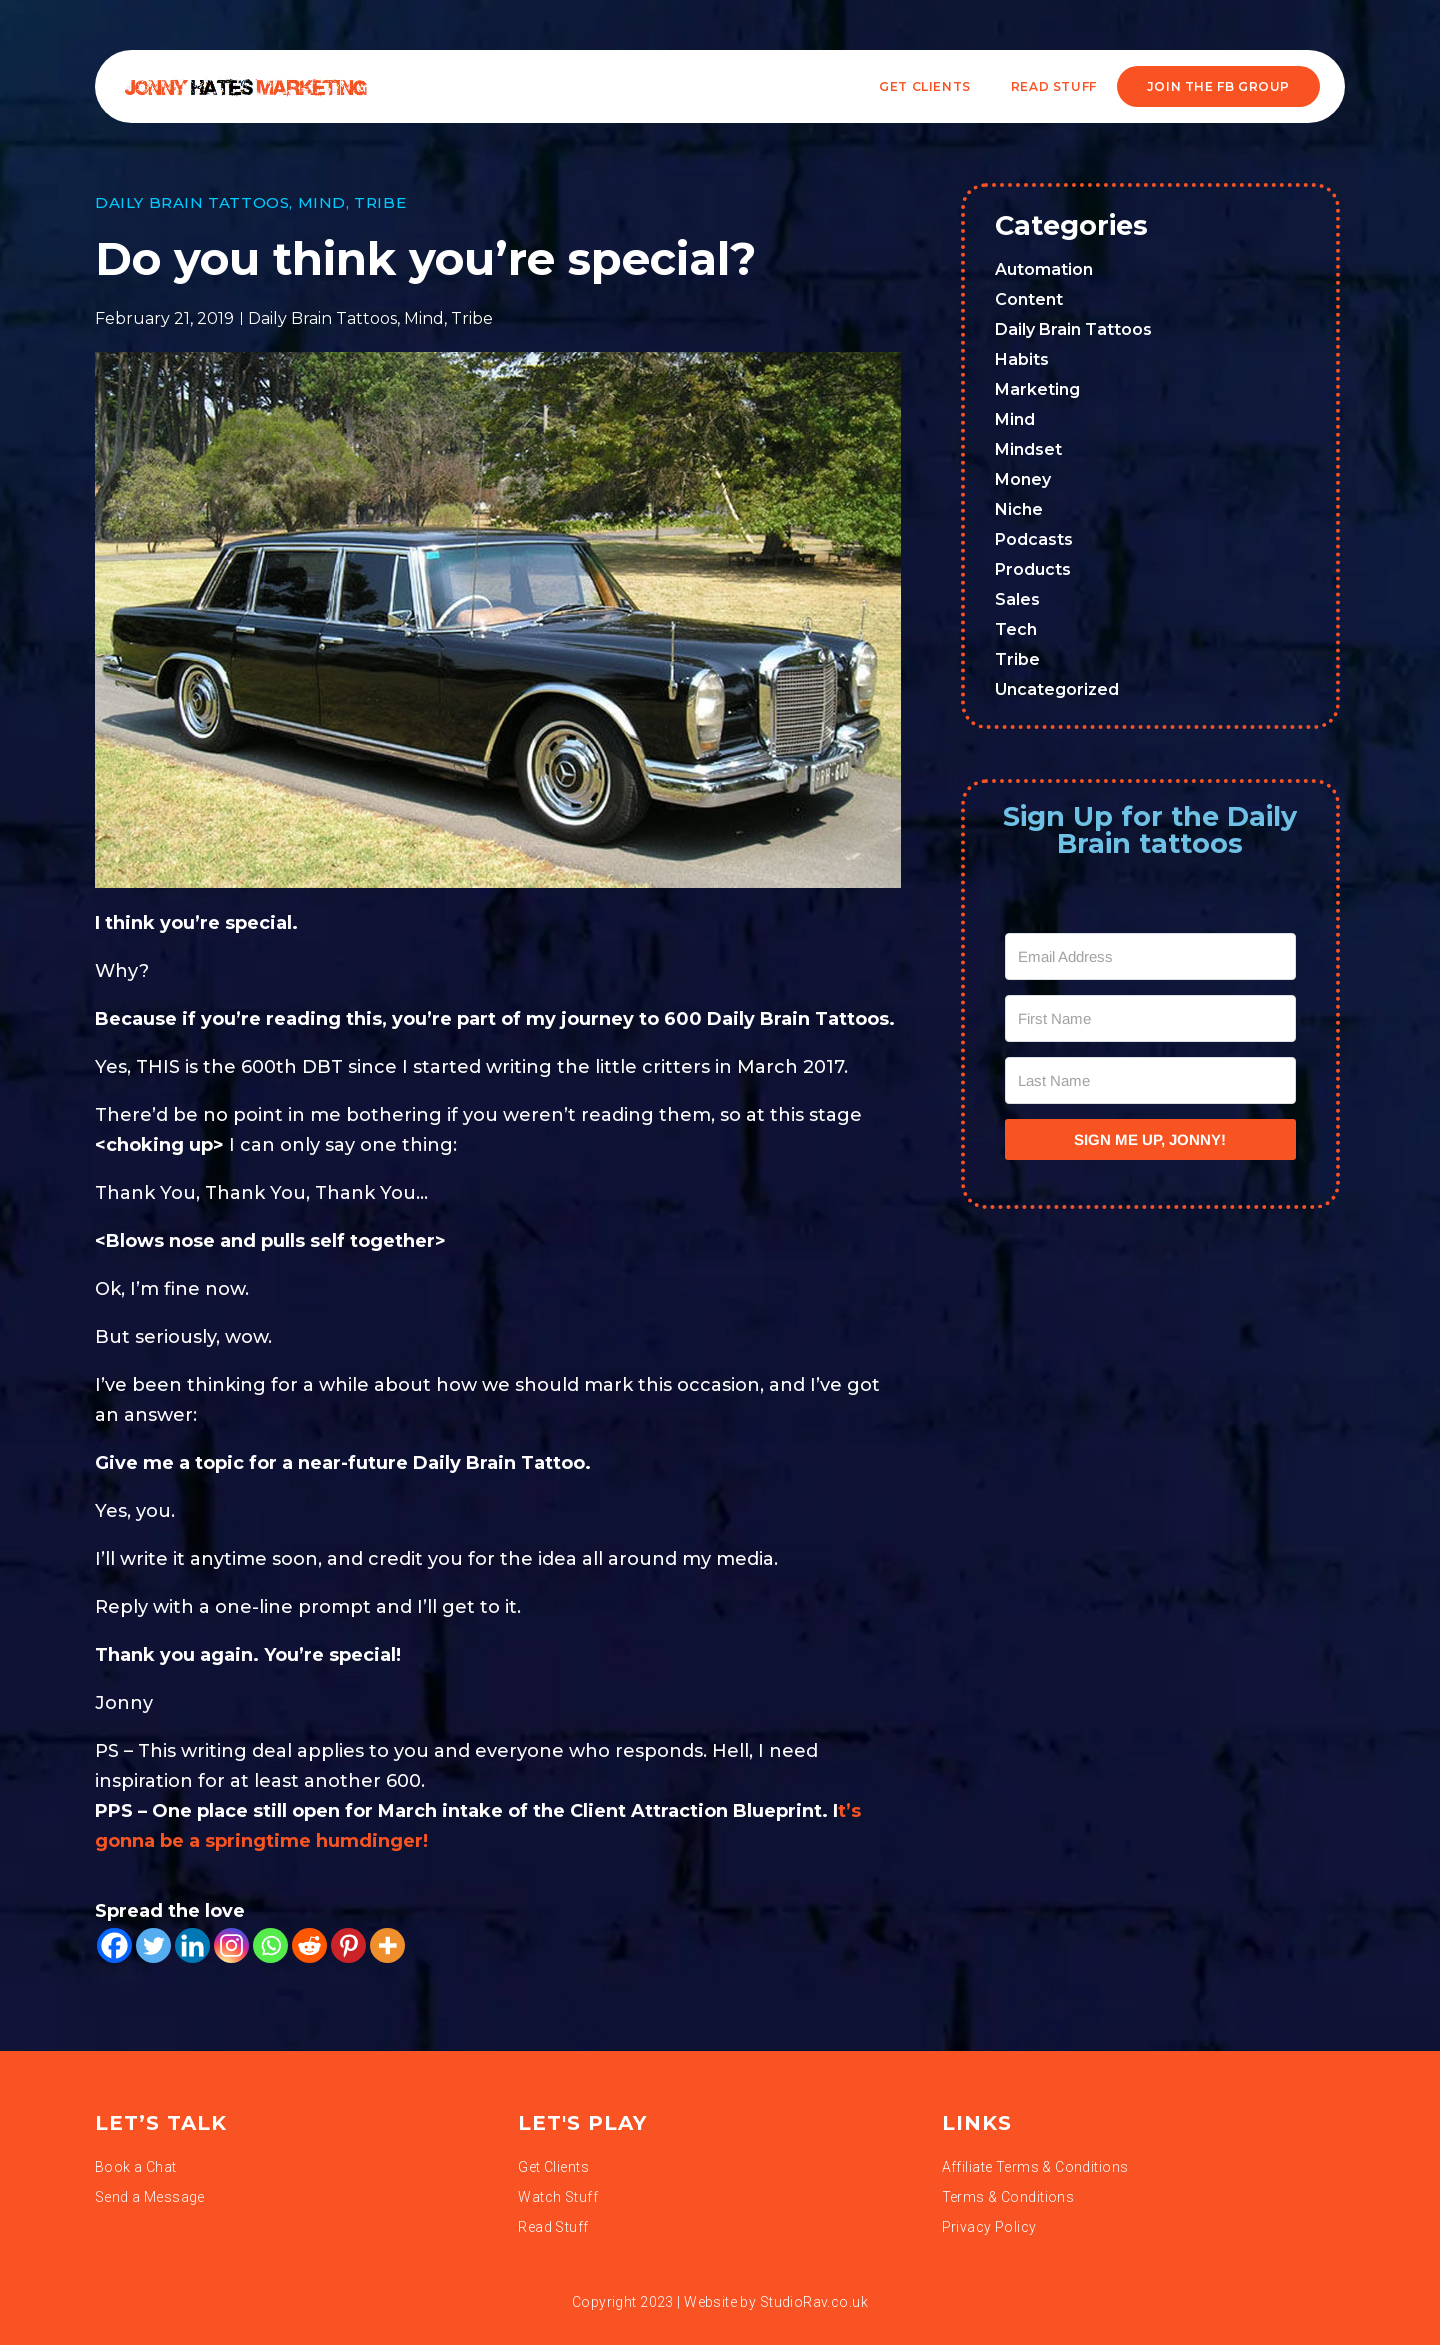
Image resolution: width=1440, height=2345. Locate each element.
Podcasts (1034, 539)
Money (1023, 479)
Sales (1017, 599)
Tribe (380, 202)
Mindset (1028, 449)
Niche (1019, 509)
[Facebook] (114, 1945)
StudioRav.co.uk (814, 2302)
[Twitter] (153, 1945)
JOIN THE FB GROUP (1218, 86)
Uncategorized (1057, 689)
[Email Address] (1151, 956)
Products (1033, 569)
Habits (1022, 359)
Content (1029, 299)
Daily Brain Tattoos (192, 202)
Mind (322, 202)
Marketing (1037, 389)
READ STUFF (1054, 86)
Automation (1044, 269)
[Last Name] (1151, 1080)
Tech (1016, 629)
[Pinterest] (348, 1945)
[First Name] (1151, 1018)
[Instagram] (231, 1945)
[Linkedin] (192, 1945)
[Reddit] (309, 1945)
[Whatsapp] (270, 1945)
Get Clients (925, 86)
